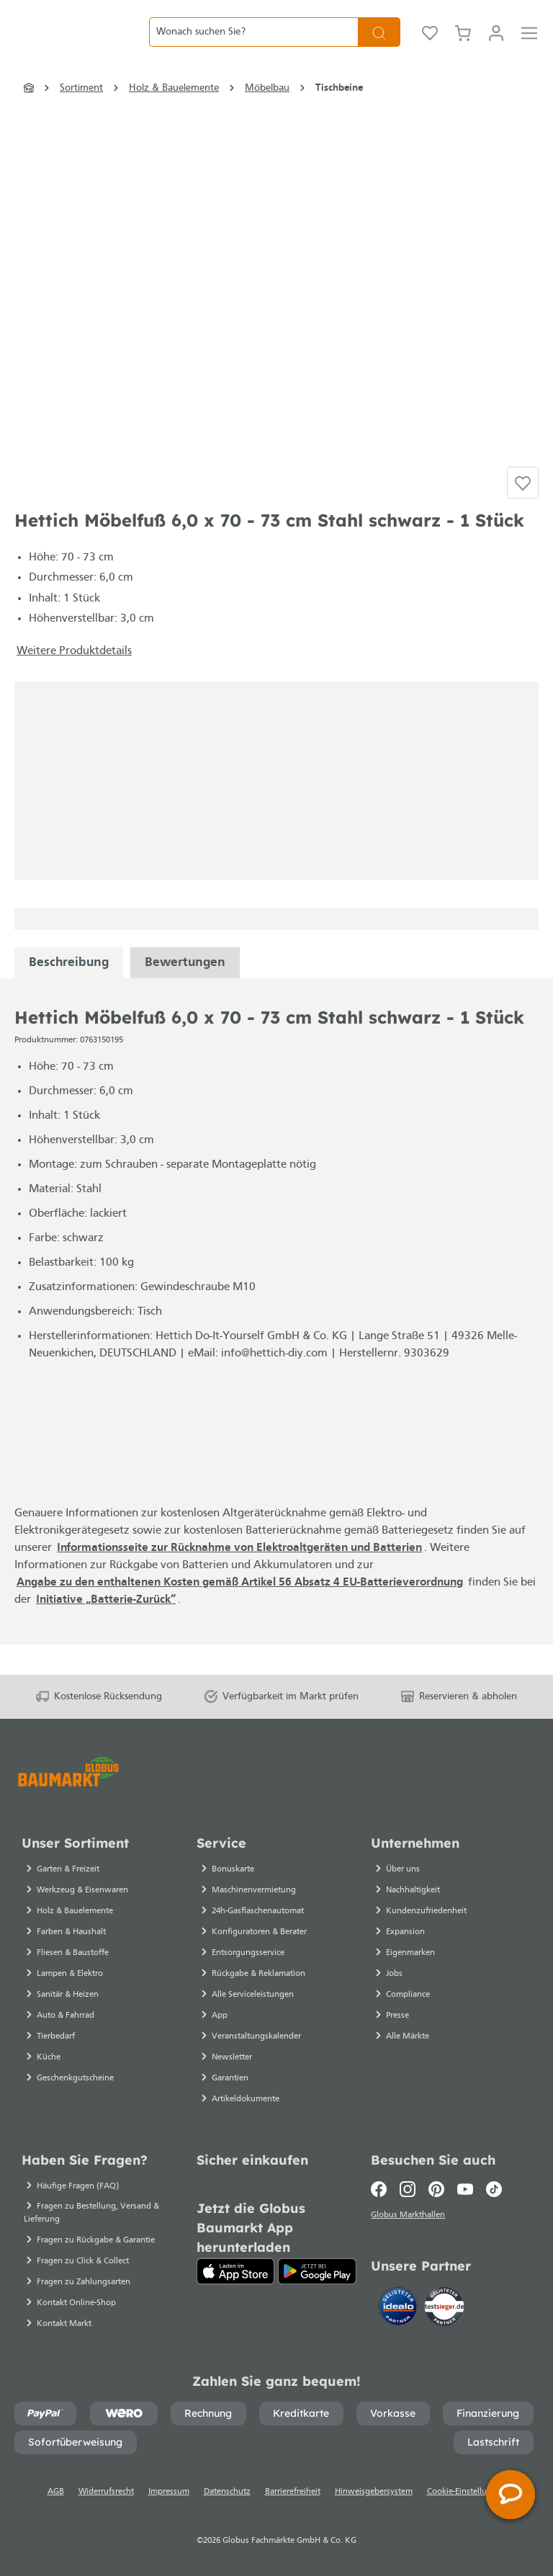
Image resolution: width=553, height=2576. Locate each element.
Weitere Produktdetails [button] (74, 681)
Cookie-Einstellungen (466, 2491)
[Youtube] (465, 2189)
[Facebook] (382, 2189)
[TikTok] (494, 2189)
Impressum (168, 2491)
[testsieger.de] (444, 2309)
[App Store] (236, 2271)
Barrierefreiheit (292, 2491)
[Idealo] (400, 2309)
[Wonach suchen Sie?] (253, 43)
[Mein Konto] (496, 43)
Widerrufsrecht (106, 2491)
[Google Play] (317, 2271)
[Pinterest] (436, 2189)
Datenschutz (227, 2491)
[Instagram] (407, 2189)
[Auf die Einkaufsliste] (523, 509)
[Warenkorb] (463, 43)
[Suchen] (379, 43)
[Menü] (529, 43)
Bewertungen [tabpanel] (185, 993)
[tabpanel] (68, 993)
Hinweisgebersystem (374, 2491)
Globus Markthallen (410, 2217)
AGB (56, 2491)
